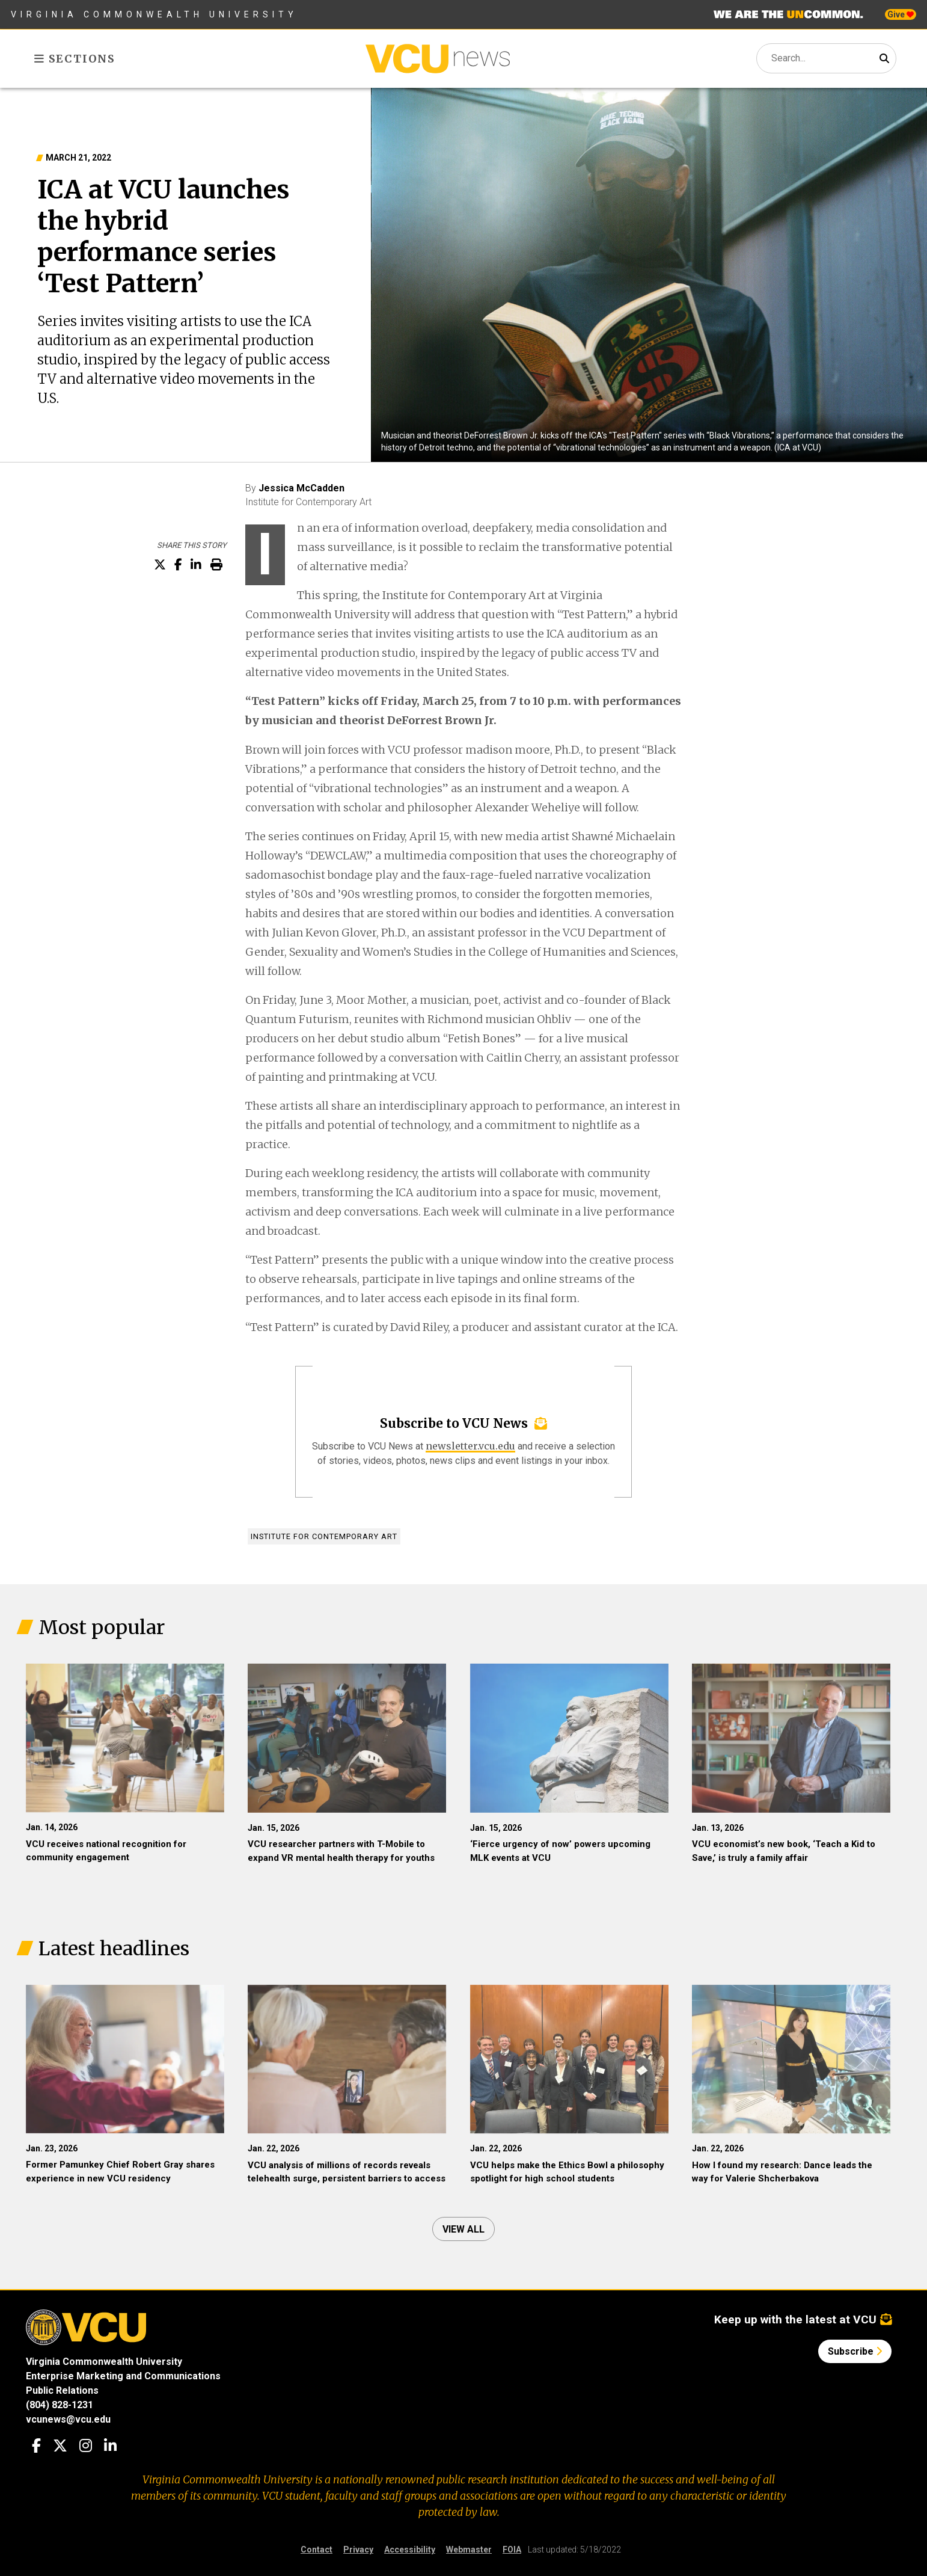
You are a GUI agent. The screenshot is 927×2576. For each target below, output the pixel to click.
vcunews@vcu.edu (68, 2419)
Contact (316, 2549)
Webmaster (469, 2549)
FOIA (512, 2549)
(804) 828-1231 (59, 2405)
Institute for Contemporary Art (324, 1536)
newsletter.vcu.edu (470, 1446)
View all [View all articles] (463, 2229)
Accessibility (409, 2549)
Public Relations (62, 2390)
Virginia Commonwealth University (154, 14)
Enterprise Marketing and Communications (123, 2376)
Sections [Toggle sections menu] (74, 59)
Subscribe (855, 2351)
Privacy (358, 2549)
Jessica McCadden (301, 488)
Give (900, 14)
